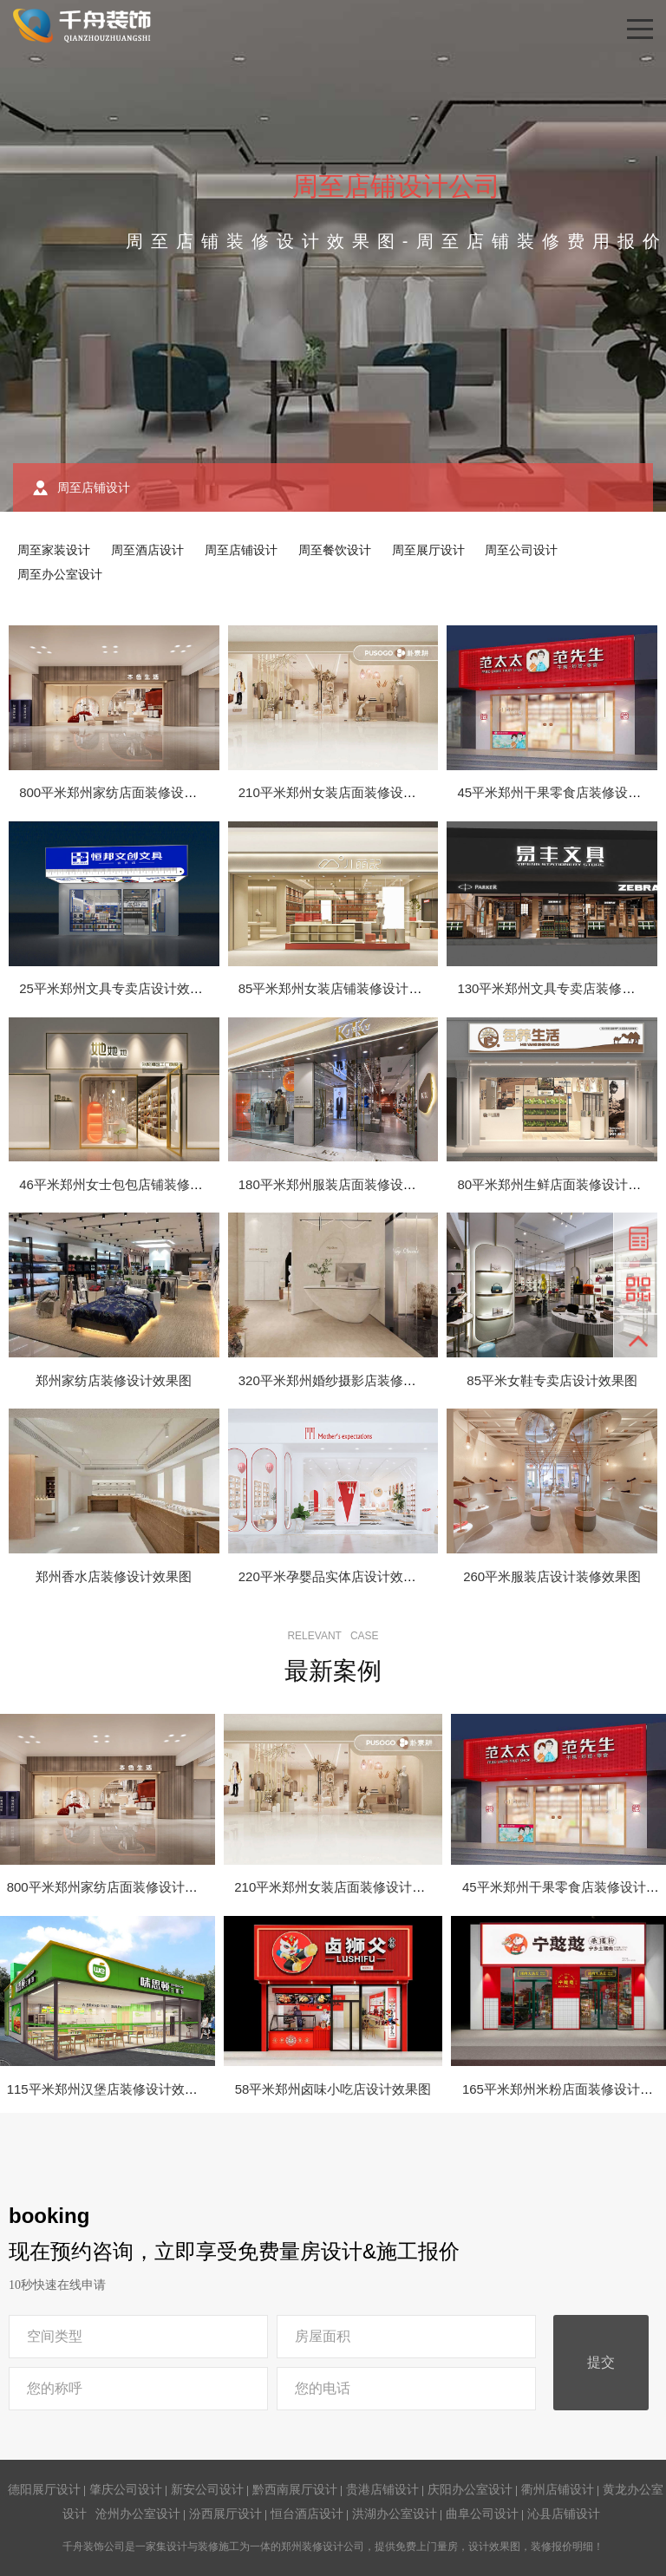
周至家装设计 (53, 550)
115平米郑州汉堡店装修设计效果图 (109, 2089)
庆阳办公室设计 (470, 2489)
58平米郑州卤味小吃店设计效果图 (333, 2089)
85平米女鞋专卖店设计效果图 (552, 1380)
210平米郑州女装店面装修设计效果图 (346, 792)
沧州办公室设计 (137, 2513)
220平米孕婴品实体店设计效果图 (333, 1576)
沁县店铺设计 (563, 2513)
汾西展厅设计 (225, 2513)
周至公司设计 (521, 550)
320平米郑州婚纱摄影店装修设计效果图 (353, 1380)
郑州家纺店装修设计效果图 (114, 1380)
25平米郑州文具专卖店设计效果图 (117, 988)
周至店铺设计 (241, 550)
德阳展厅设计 (44, 2489)
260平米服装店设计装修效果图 (552, 1576)
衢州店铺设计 (557, 2489)
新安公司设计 (207, 2489)
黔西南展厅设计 (294, 2489)
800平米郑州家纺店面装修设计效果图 (127, 792)
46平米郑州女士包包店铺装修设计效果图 (137, 1184)
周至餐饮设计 (334, 550)
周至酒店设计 (147, 550)
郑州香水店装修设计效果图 (114, 1576)
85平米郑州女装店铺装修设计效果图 (343, 988)
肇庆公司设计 (125, 2489)
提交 (601, 2362)
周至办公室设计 (59, 574)
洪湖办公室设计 (394, 2513)
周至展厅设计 (428, 550)
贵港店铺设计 (382, 2489)
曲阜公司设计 (482, 2513)
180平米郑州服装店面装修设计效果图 (346, 1184)
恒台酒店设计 (307, 2513)
